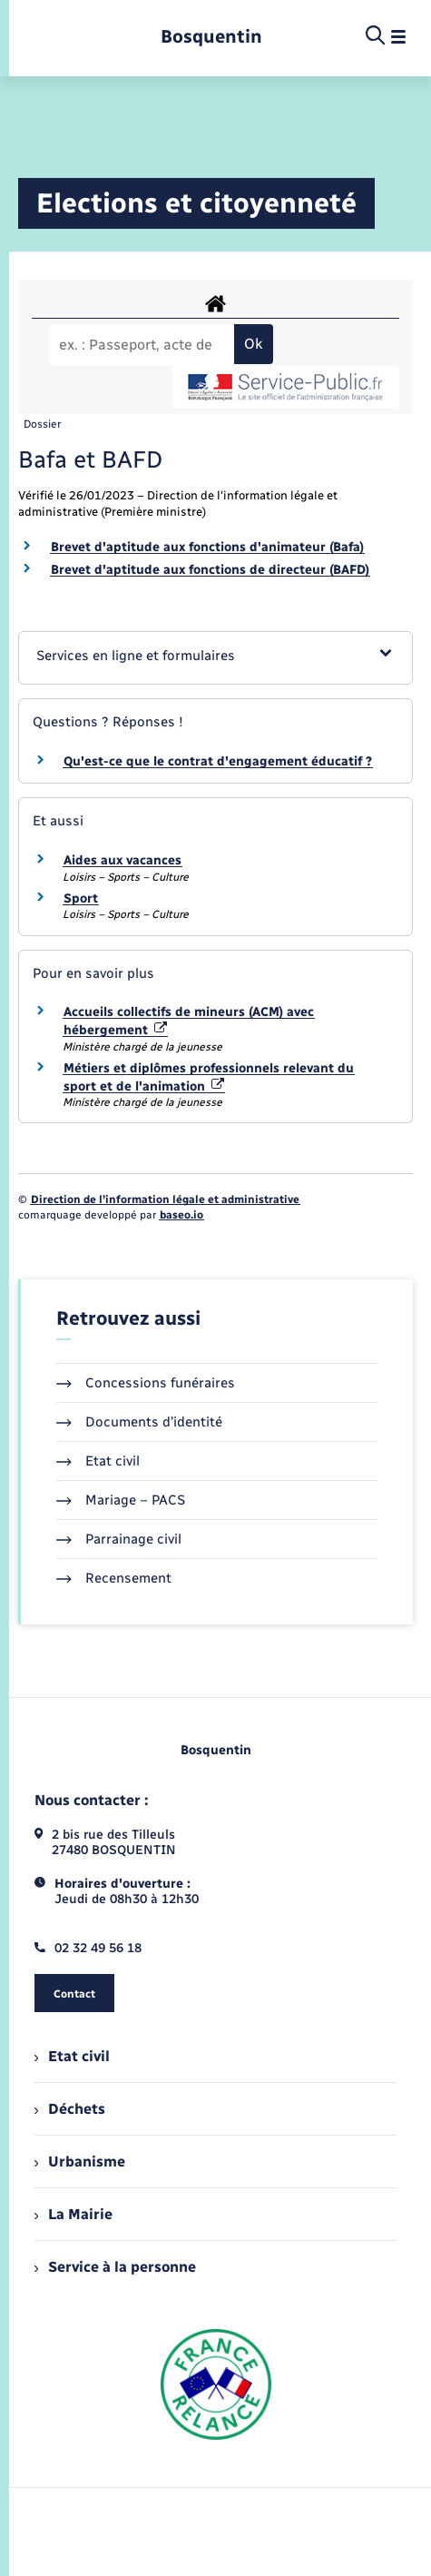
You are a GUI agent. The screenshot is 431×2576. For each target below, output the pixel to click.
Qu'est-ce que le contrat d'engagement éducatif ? (218, 761)
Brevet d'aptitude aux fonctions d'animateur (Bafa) (207, 547)
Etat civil (98, 1461)
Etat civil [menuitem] (72, 2056)
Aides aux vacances (122, 860)
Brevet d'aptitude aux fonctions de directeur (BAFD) (210, 569)
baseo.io (181, 1215)
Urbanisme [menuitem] (79, 2161)
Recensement (113, 1578)
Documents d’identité (139, 1422)
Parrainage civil (118, 1539)
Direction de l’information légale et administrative (165, 1199)
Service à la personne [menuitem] (115, 2266)
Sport (81, 898)
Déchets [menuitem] (69, 2108)
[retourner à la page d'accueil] (211, 37)
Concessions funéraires (145, 1383)
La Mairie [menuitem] (73, 2214)
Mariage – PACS (120, 1500)
